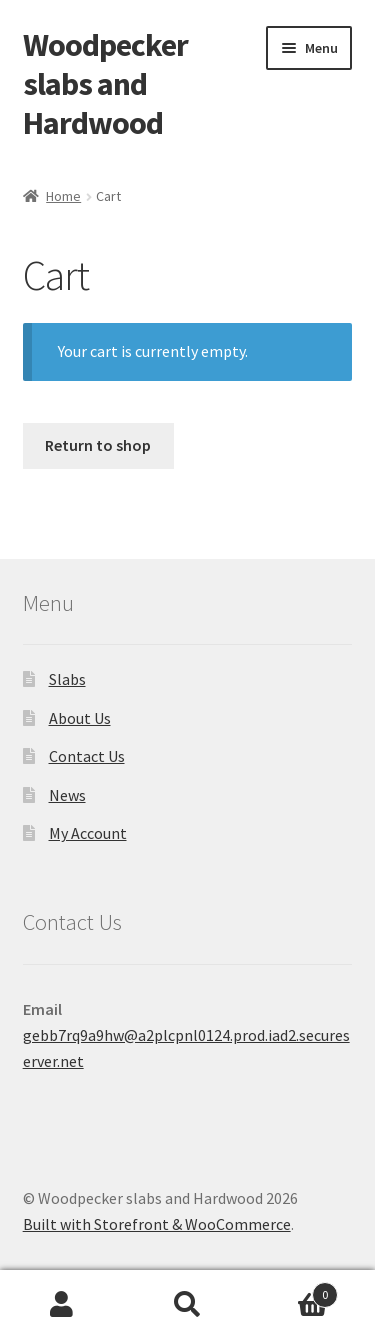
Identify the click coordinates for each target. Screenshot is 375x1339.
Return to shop (98, 445)
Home (63, 196)
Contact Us (87, 756)
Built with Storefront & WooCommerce (157, 1224)
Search (187, 1305)
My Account (88, 833)
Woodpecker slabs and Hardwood (105, 84)
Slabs (67, 679)
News (67, 795)
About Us (80, 718)
